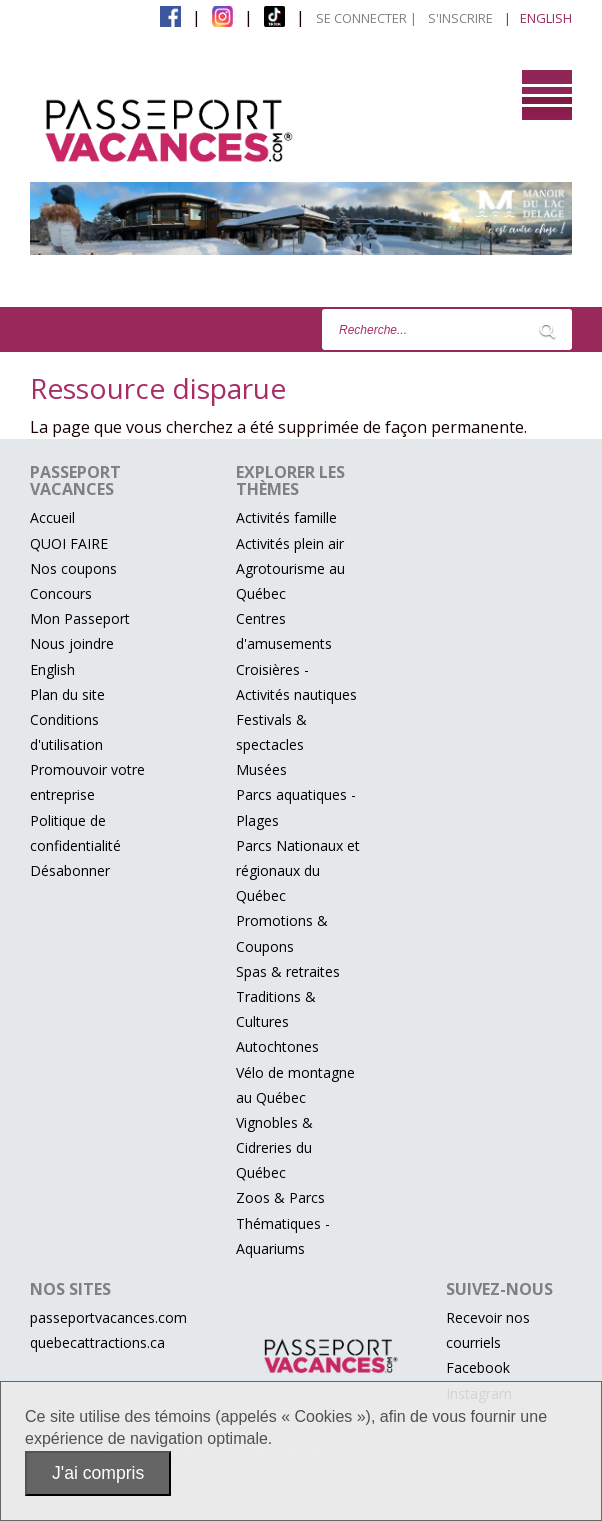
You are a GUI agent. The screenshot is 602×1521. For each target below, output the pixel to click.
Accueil (52, 517)
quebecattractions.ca (97, 1342)
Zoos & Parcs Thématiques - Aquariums (283, 1222)
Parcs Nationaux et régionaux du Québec (298, 870)
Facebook (478, 1367)
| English (538, 18)
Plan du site (67, 694)
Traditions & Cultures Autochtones (277, 1021)
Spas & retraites (288, 971)
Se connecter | (366, 18)
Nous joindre (72, 643)
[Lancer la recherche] (547, 330)
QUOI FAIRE (69, 543)
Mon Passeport (80, 618)
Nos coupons (73, 568)
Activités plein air (290, 543)
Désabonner (70, 870)
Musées (261, 769)
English (52, 669)
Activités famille (286, 517)
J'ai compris (98, 1473)
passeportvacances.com (108, 1317)
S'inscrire (460, 18)
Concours (61, 593)
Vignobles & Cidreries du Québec (274, 1147)
